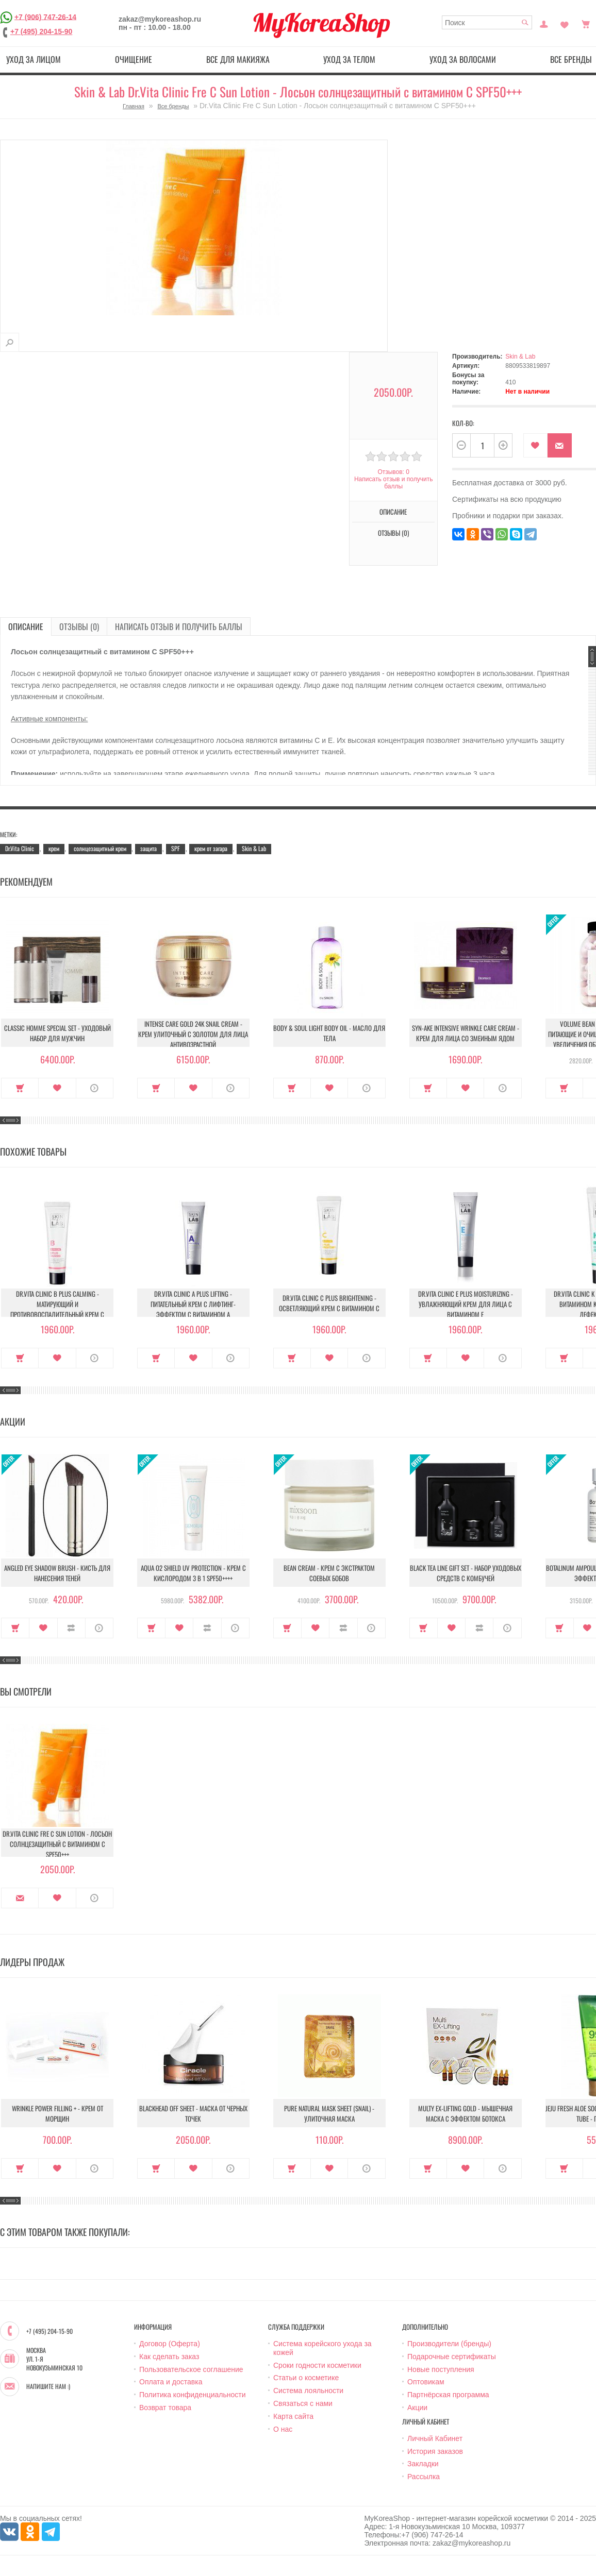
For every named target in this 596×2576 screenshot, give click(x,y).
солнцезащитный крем (100, 848)
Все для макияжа (238, 59)
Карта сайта (293, 2416)
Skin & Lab (520, 356)
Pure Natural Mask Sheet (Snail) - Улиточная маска (329, 2113)
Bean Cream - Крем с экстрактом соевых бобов (329, 1573)
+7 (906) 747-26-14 (45, 16)
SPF (175, 848)
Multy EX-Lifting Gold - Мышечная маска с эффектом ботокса (465, 2113)
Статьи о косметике (306, 2378)
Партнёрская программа (448, 2395)
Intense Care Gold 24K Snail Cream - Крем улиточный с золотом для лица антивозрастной (193, 1034)
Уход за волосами (462, 59)
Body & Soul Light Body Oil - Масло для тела (329, 1033)
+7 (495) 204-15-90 (41, 31)
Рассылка (423, 2476)
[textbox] (487, 22)
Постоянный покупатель (544, 23)
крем (53, 848)
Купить (20, 1088)
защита (148, 848)
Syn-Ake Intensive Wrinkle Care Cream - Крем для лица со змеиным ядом (465, 1033)
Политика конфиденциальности (192, 2395)
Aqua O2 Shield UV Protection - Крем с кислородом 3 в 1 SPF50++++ (193, 1573)
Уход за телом (349, 59)
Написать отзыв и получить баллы (393, 483)
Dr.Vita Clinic (19, 848)
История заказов (435, 2451)
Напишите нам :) (48, 2386)
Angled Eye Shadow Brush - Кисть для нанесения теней (57, 1573)
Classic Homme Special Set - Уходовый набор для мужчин (57, 1033)
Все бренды (173, 106)
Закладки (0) (564, 23)
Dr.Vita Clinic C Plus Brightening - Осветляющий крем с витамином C (329, 1303)
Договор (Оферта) (169, 2344)
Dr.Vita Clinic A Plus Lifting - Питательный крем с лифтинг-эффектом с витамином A (193, 1304)
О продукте (94, 1088)
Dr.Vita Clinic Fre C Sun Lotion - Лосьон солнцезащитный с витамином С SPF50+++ (57, 1843)
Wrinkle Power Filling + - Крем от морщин (57, 2113)
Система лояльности (308, 2390)
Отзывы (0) (393, 533)
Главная (133, 106)
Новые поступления (440, 2369)
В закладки (535, 445)
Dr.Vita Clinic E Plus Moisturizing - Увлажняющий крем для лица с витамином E (465, 1304)
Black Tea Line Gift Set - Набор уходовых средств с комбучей (465, 1573)
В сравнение (71, 1628)
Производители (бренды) (449, 2344)
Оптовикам (425, 2382)
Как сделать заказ (169, 2356)
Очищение (133, 59)
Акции (417, 2407)
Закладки (423, 2464)
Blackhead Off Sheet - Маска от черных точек (193, 2113)
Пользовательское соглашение (191, 2369)
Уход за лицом (33, 59)
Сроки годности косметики (317, 2365)
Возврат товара (165, 2407)
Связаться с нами (303, 2403)
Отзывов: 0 (393, 472)
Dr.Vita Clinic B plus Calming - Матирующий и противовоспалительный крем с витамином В (57, 1309)
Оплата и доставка (170, 2382)
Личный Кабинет (434, 2438)
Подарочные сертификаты (451, 2356)
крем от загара (210, 848)
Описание (393, 511)
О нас (282, 2429)
